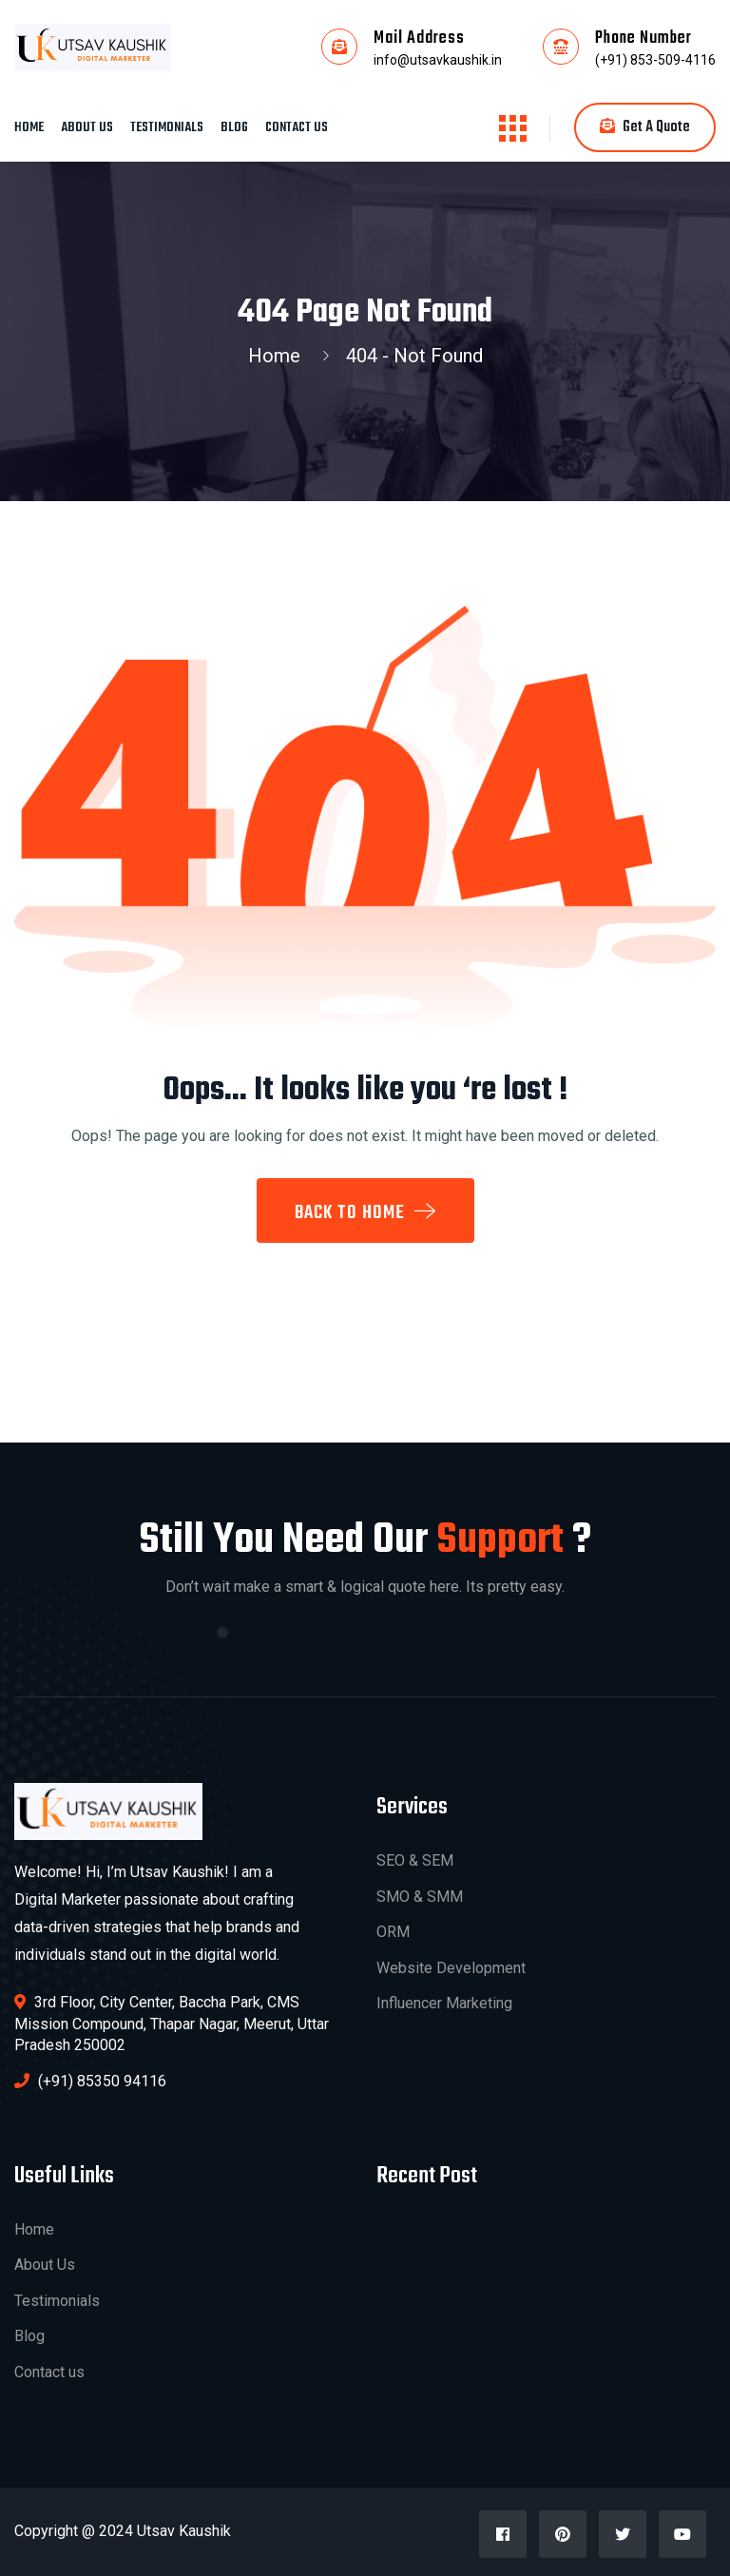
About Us (87, 128)
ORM (393, 1932)
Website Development (451, 1968)
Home (29, 128)
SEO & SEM (414, 1860)
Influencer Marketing (444, 2003)
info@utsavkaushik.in (438, 60)
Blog (234, 128)
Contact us (296, 128)
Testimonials (166, 128)
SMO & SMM (419, 1897)
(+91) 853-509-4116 (655, 60)
